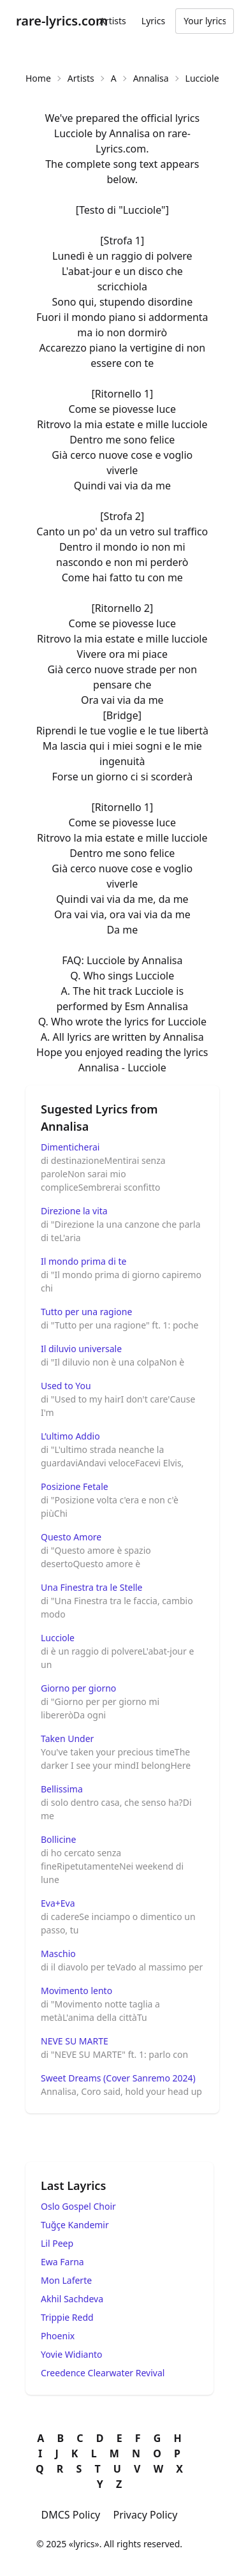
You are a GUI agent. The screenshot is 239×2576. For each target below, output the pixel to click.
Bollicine (58, 1839)
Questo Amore (71, 1537)
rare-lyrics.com (62, 20)
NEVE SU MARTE (74, 2041)
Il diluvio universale (81, 1349)
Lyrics (153, 21)
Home (38, 78)
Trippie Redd (67, 2317)
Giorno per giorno (78, 1688)
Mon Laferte (66, 2280)
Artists (112, 21)
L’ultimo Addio (70, 1436)
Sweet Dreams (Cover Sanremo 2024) (118, 2078)
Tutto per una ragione (86, 1312)
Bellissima (62, 1789)
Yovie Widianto (72, 2354)
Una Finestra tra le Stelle (92, 1587)
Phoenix (58, 2336)
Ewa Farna (62, 2262)
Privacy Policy (145, 2515)
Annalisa (151, 78)
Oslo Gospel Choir (78, 2206)
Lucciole (58, 1638)
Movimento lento (76, 1990)
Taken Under (67, 1738)
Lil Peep (57, 2243)
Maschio (58, 1953)
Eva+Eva (58, 1903)
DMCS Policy (71, 2515)
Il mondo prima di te (83, 1261)
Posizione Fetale (74, 1486)
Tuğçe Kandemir (75, 2225)
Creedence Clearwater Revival (102, 2373)
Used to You (66, 1386)
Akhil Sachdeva (72, 2299)
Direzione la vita (74, 1211)
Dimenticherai (70, 1147)
